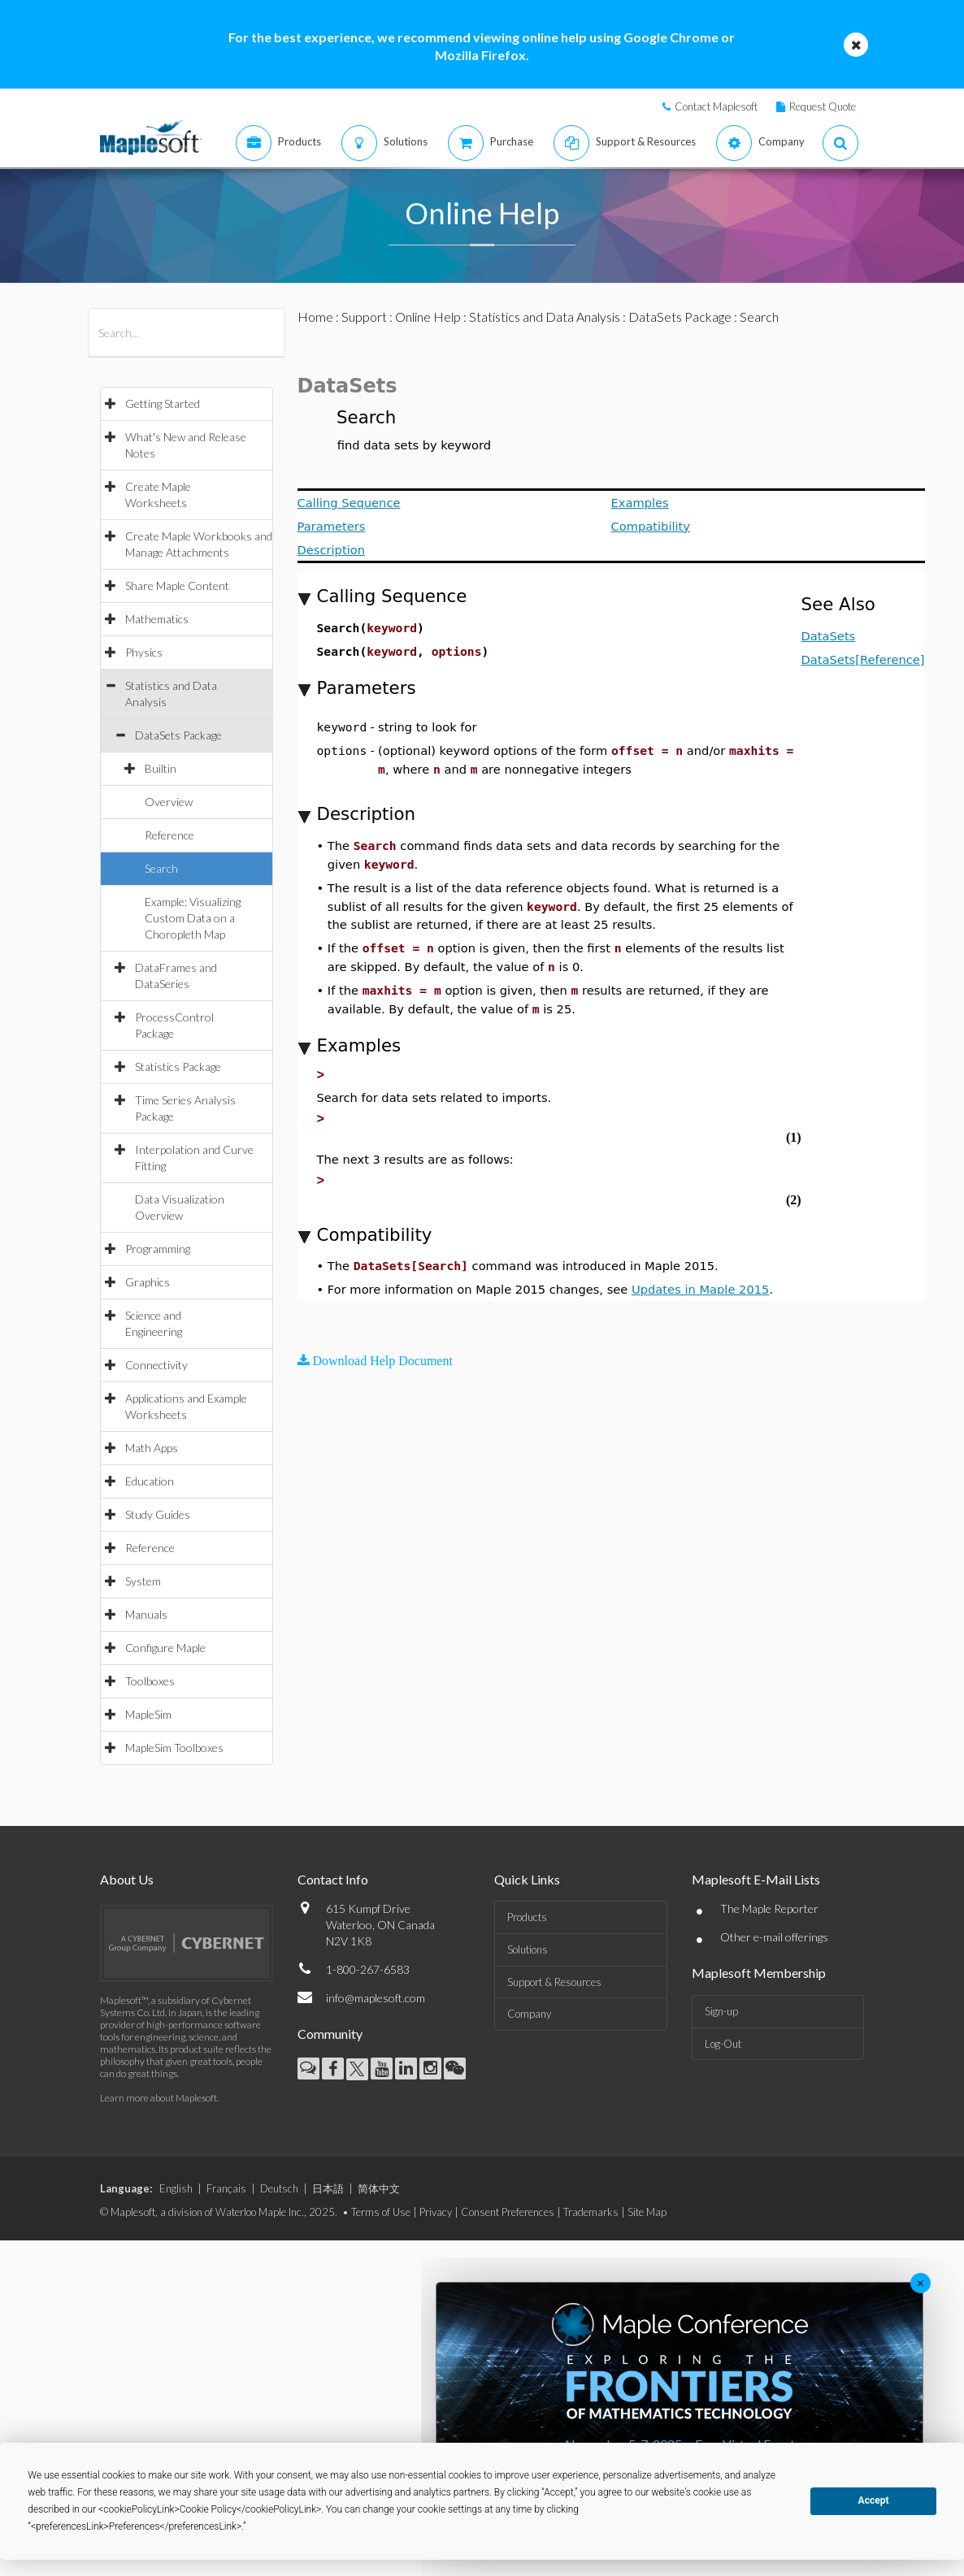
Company (529, 2013)
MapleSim (148, 1714)
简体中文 (379, 2188)
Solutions (527, 1949)
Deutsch (279, 2188)
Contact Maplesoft (716, 106)
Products (527, 1916)
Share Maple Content (177, 585)
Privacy (435, 2211)
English (176, 2188)
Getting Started (162, 403)
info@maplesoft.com (375, 1998)
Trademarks (591, 2211)
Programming (157, 1248)
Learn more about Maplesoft (158, 2098)
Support (364, 316)
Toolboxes (150, 1681)
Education (149, 1481)
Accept (873, 2500)
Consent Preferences (507, 2211)
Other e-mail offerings (774, 1937)
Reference (169, 835)
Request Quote (822, 106)
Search (161, 868)
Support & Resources (554, 1981)
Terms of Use (380, 2211)
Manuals (146, 1614)
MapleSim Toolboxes (174, 1747)
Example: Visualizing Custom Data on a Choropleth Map (193, 918)
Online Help (428, 316)
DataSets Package (178, 735)
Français (226, 2188)
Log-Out (723, 2043)
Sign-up (721, 2011)
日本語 (328, 2188)
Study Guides (157, 1514)
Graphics (147, 1282)
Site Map (647, 2211)
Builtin (160, 768)
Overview (169, 802)
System (143, 1581)
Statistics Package (178, 1066)
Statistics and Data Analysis (544, 316)
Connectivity (156, 1365)
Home (315, 316)
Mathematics (157, 619)
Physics (144, 652)
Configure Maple (165, 1647)
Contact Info (332, 1879)
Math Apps (151, 1448)
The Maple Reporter (769, 1908)
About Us (127, 1879)
